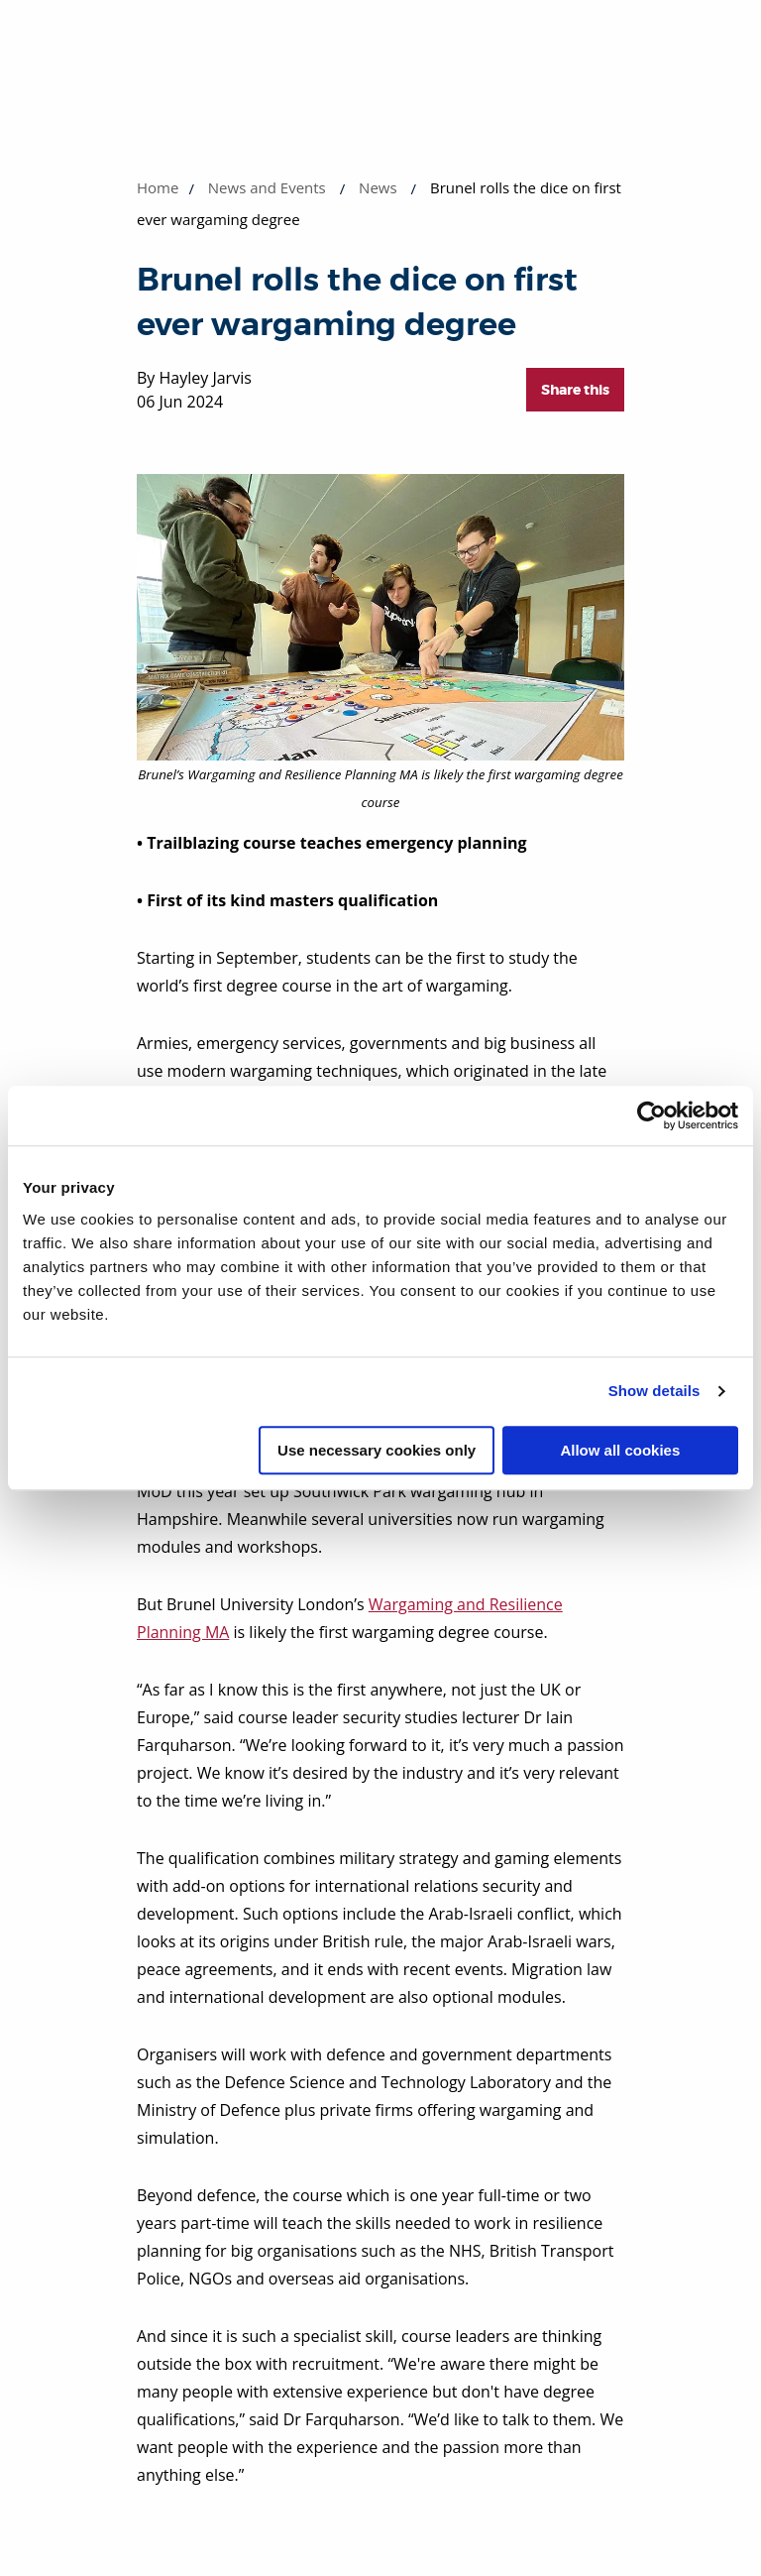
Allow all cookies (620, 1450)
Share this (575, 390)
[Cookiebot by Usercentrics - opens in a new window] (651, 1115)
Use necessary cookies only (376, 1450)
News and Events (267, 187)
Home (157, 187)
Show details (654, 1390)
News (378, 187)
